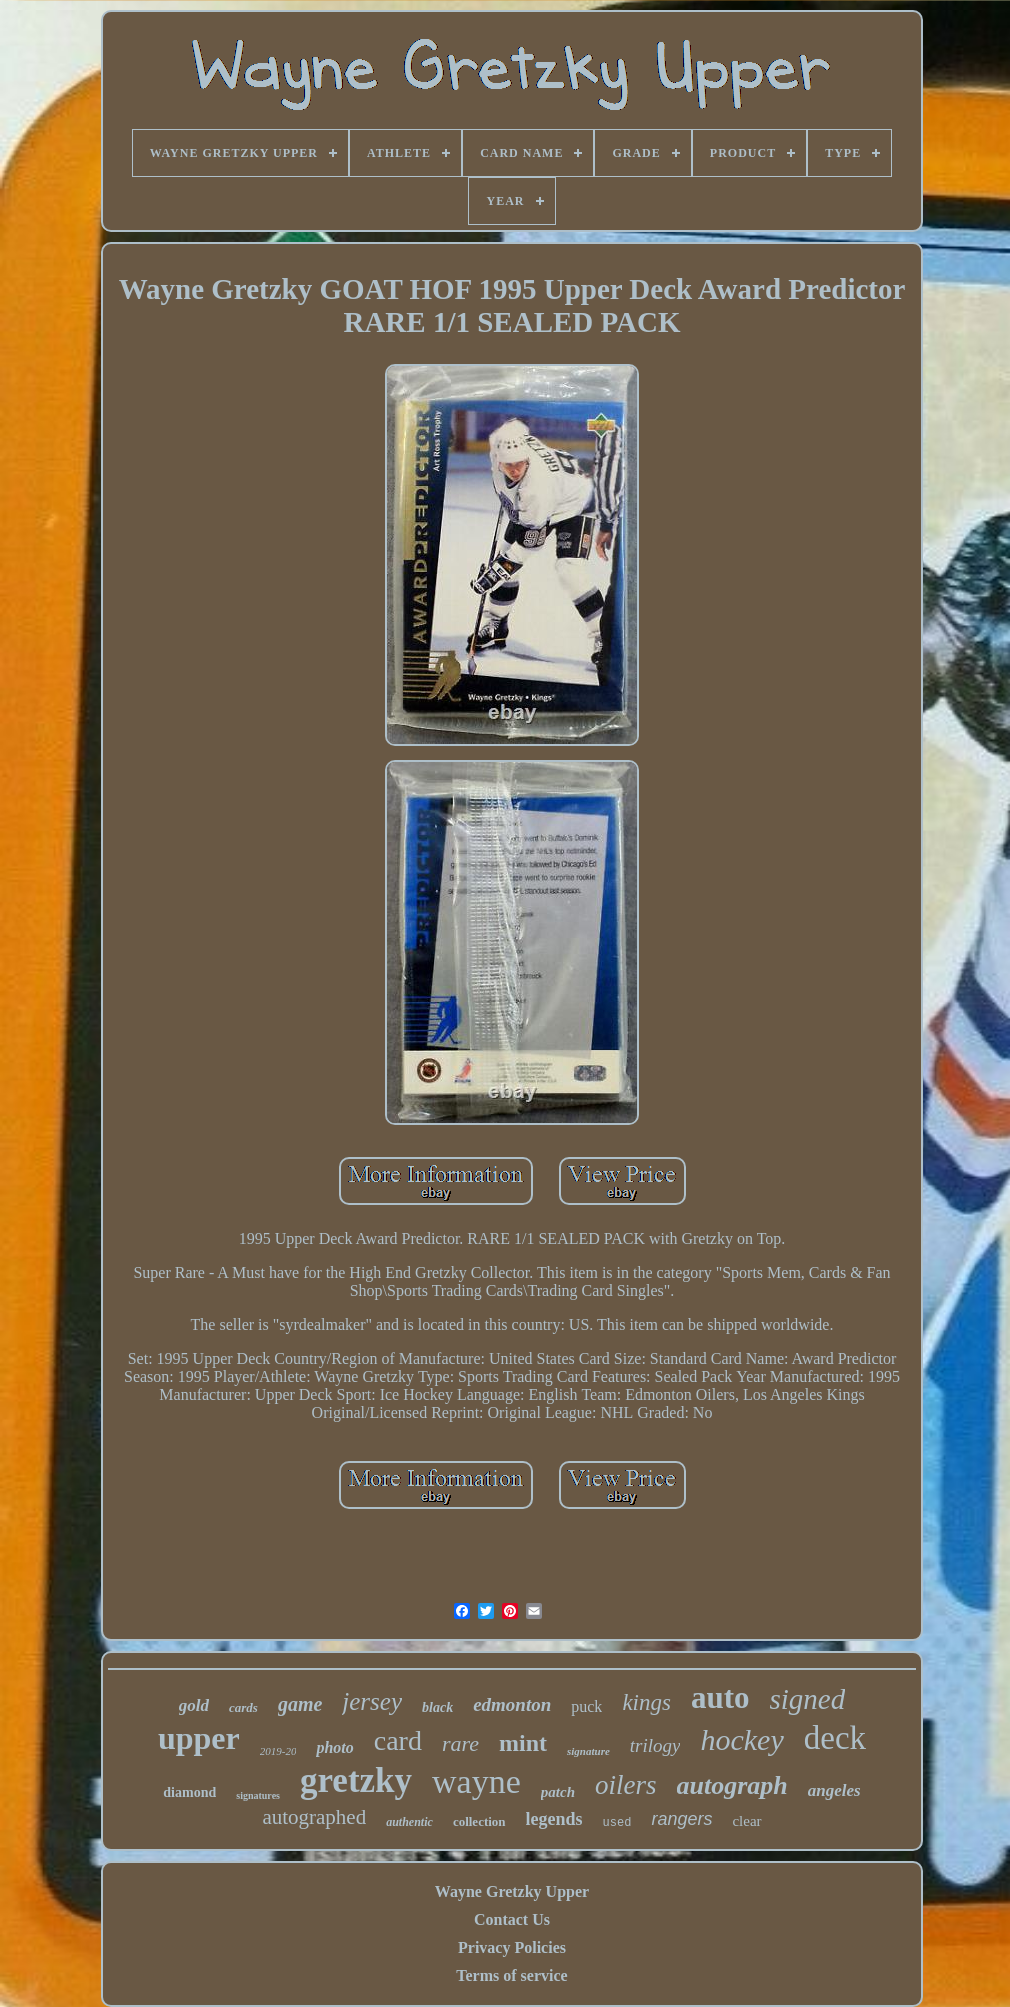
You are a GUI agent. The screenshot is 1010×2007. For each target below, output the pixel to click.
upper (199, 1738)
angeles (834, 1790)
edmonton (512, 1704)
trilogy (655, 1745)
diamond (189, 1792)
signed (808, 1699)
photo (334, 1747)
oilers (626, 1785)
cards (243, 1707)
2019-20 (278, 1751)
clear (746, 1821)
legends (554, 1819)
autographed (314, 1817)
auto (720, 1697)
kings (646, 1702)
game (300, 1704)
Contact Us (512, 1919)
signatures (258, 1795)
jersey (372, 1701)
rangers (681, 1819)
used (617, 1823)
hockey (741, 1739)
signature (588, 1751)
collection (479, 1821)
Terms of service (511, 1975)
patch (558, 1792)
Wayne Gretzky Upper (512, 1891)
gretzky (356, 1780)
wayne (476, 1781)
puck (586, 1706)
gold (194, 1705)
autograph (732, 1785)
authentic (409, 1822)
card (398, 1740)
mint (523, 1743)
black (437, 1707)
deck (835, 1738)
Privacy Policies (512, 1947)
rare (460, 1743)
